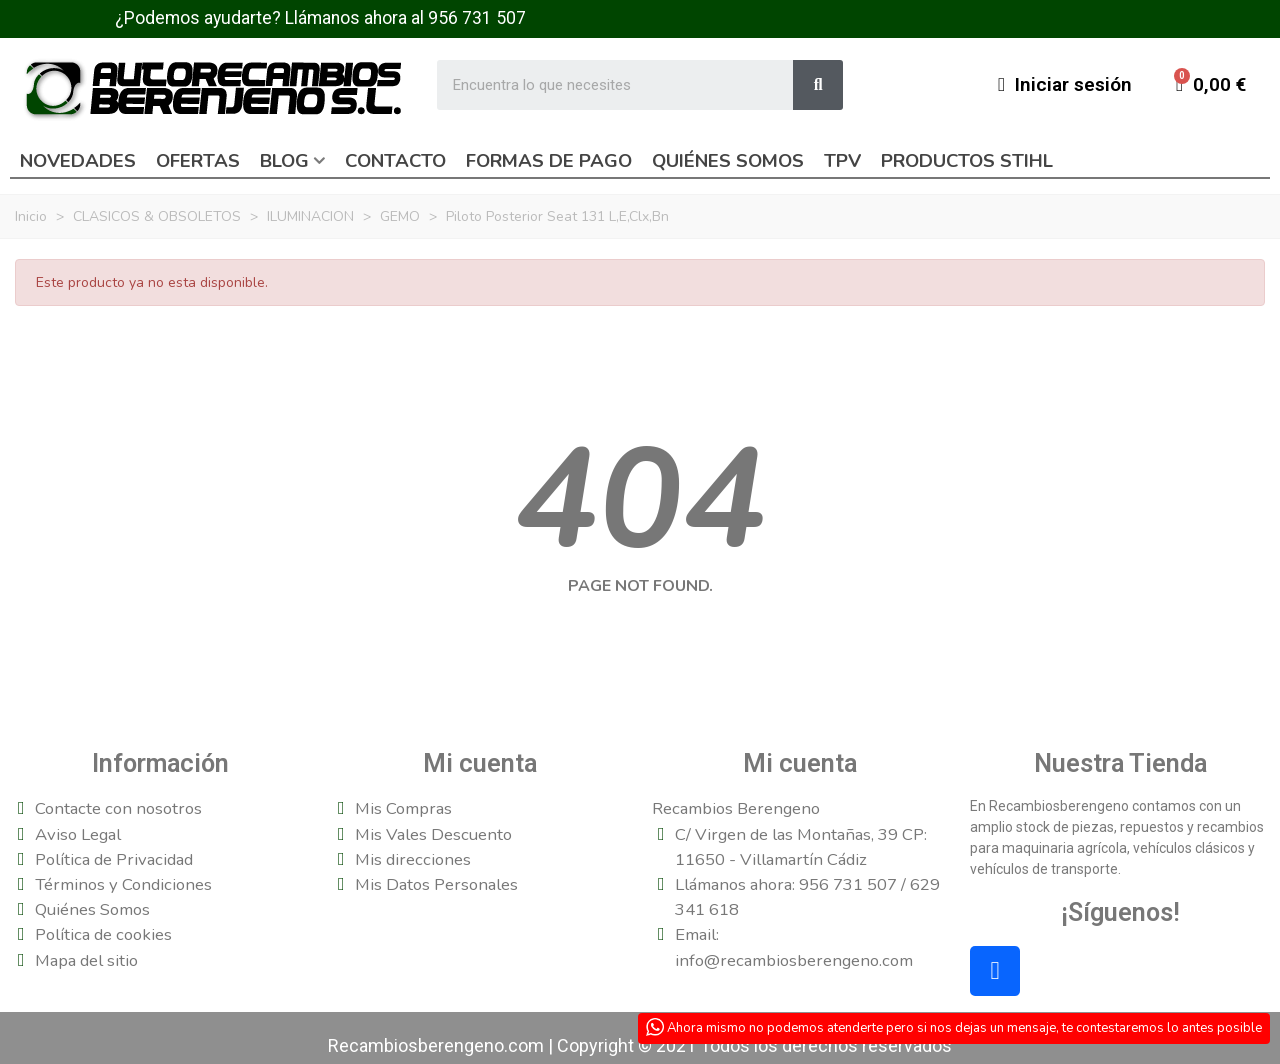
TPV (842, 161)
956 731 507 (477, 18)
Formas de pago (549, 161)
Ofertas (198, 161)
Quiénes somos (728, 161)
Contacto (395, 161)
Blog (284, 161)
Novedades (78, 161)
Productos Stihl (967, 161)
